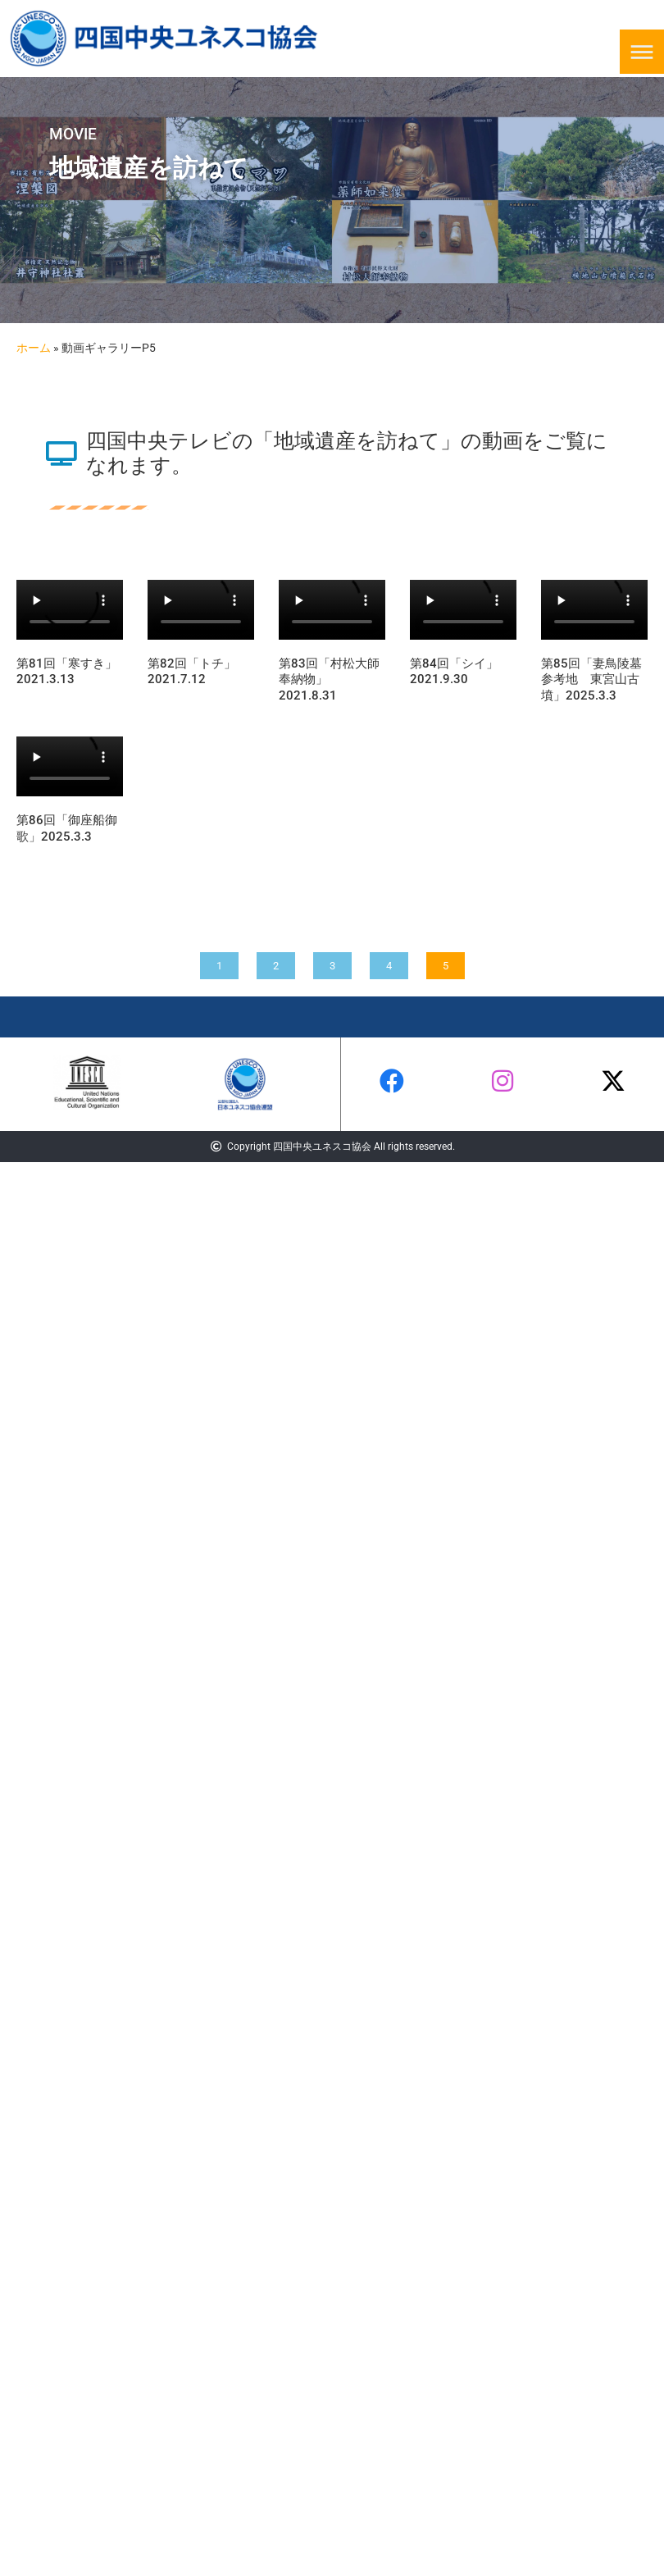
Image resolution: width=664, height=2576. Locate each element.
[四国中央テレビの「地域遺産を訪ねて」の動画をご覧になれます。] (61, 453)
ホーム (33, 347)
